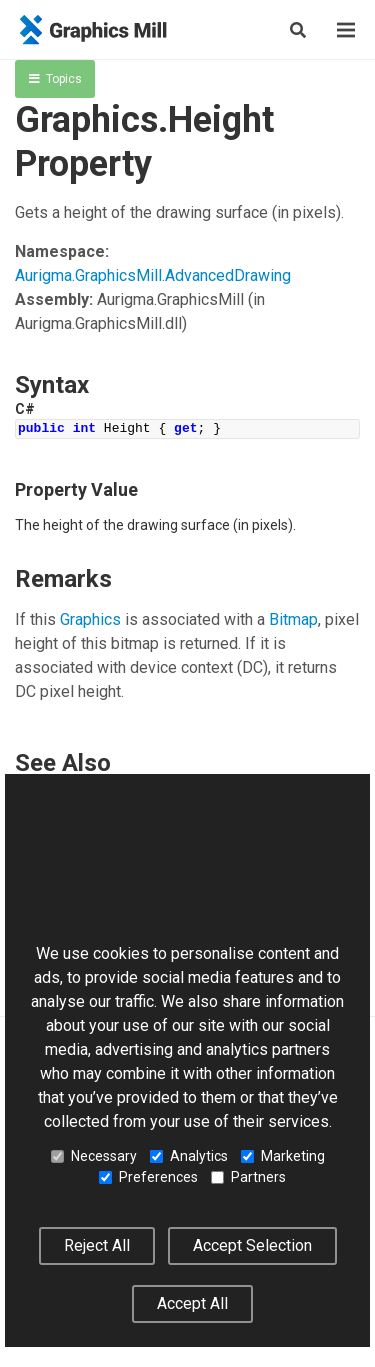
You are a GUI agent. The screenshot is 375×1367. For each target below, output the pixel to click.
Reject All (97, 1245)
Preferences (148, 1177)
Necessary (94, 1156)
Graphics (90, 619)
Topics (55, 79)
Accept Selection (252, 1245)
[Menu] (346, 30)
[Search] (298, 30)
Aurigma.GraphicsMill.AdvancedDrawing (153, 275)
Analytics (189, 1156)
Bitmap (293, 619)
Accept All (192, 1303)
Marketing (283, 1156)
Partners (248, 1177)
